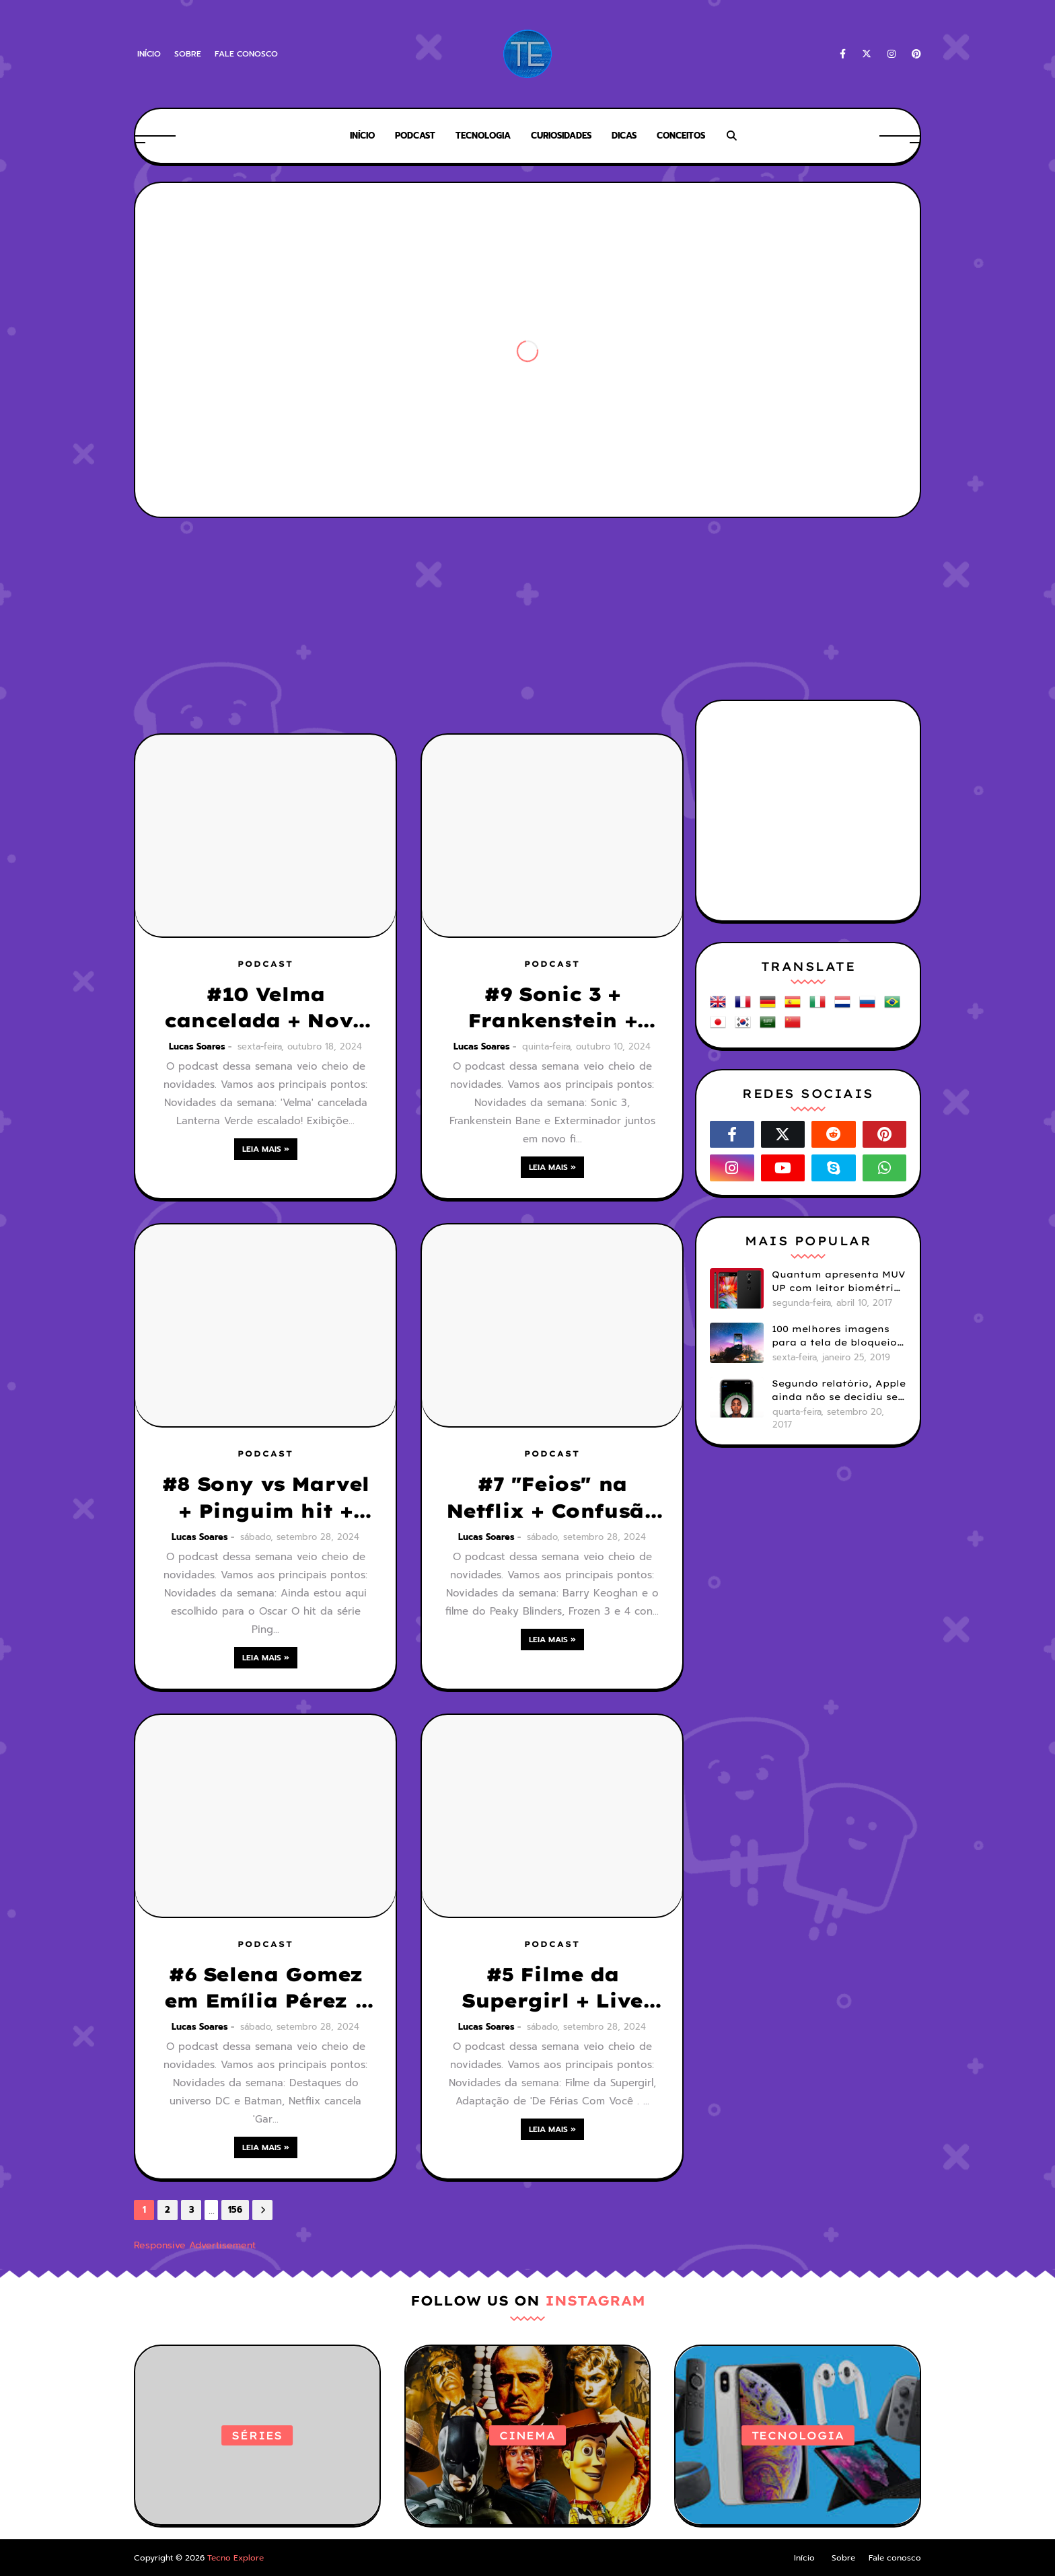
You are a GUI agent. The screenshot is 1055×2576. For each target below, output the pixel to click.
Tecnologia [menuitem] (483, 135)
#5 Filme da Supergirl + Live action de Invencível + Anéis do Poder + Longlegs (552, 1988)
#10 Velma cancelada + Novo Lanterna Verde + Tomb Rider (265, 1007)
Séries (257, 2435)
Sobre (187, 54)
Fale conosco (246, 54)
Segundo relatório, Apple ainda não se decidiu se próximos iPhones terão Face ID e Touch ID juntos (839, 1390)
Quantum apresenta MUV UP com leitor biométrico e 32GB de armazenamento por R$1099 (839, 1281)
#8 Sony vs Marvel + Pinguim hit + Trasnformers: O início (265, 1497)
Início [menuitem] (362, 135)
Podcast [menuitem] (415, 135)
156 (235, 2209)
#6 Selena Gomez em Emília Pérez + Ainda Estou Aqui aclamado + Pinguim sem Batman (265, 1988)
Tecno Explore (235, 2558)
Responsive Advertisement (195, 2245)
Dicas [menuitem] (624, 135)
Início (149, 54)
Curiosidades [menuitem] (561, 135)
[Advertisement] (527, 571)
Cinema (527, 2435)
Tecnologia (798, 2435)
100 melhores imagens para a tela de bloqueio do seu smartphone (834, 1336)
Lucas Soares (197, 1046)
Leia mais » (265, 1149)
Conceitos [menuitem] (681, 135)
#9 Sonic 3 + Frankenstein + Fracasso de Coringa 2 (552, 1007)
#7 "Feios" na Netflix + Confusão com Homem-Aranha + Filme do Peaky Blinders (552, 1497)
